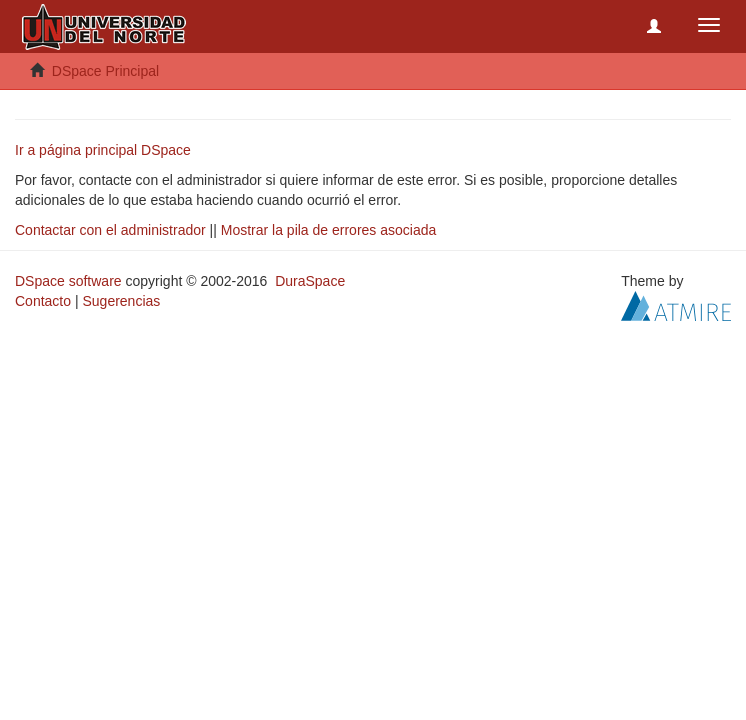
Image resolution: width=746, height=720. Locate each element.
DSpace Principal (105, 71)
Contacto (43, 301)
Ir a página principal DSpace (103, 150)
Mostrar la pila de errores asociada (329, 230)
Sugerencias (121, 301)
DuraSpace (310, 281)
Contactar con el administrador (110, 230)
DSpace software (68, 281)
